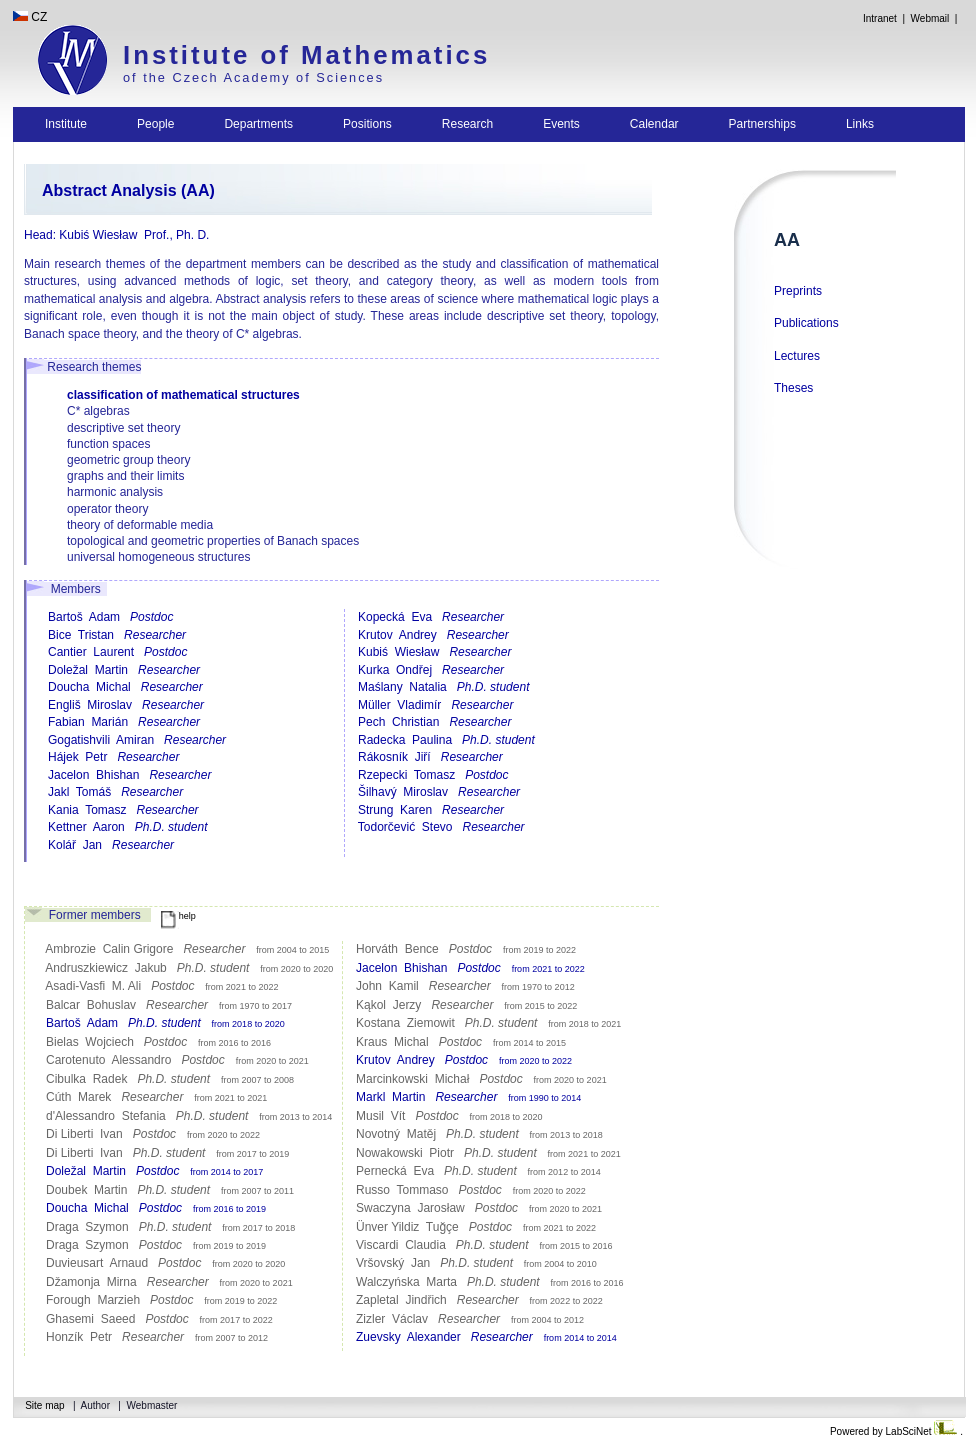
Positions (367, 124)
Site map (44, 1405)
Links (860, 124)
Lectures (797, 356)
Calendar (654, 124)
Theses (793, 388)
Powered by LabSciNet (895, 1431)
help (178, 916)
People (155, 124)
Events (561, 124)
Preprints (798, 291)
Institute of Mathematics (306, 55)
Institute (66, 124)
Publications (806, 323)
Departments (258, 124)
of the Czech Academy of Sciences (253, 77)
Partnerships (762, 124)
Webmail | (937, 18)
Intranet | (883, 18)
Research (467, 124)
